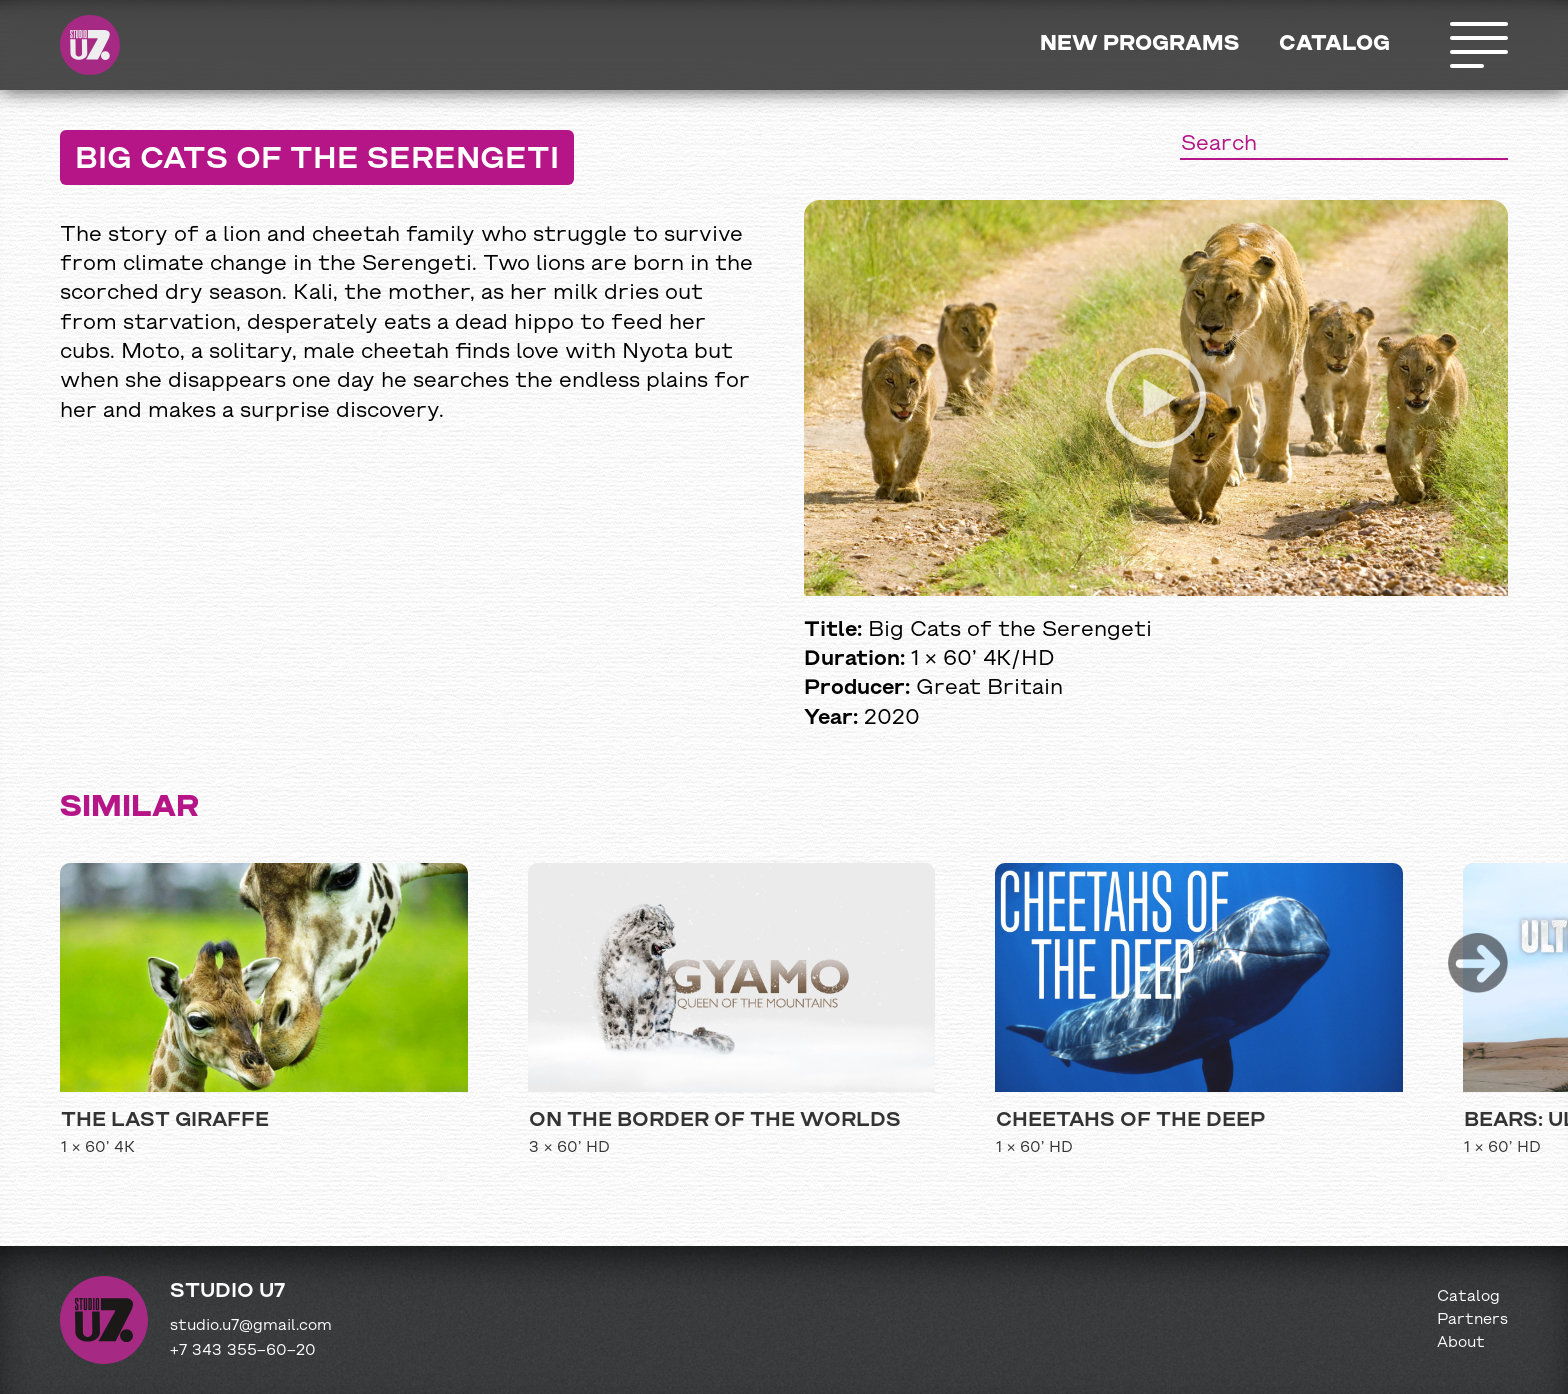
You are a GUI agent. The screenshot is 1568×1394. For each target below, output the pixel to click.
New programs (1139, 44)
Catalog (1334, 44)
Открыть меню (1478, 45)
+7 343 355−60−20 (243, 1351)
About (1461, 1343)
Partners (1472, 1320)
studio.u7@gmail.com (251, 1326)
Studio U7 (90, 45)
